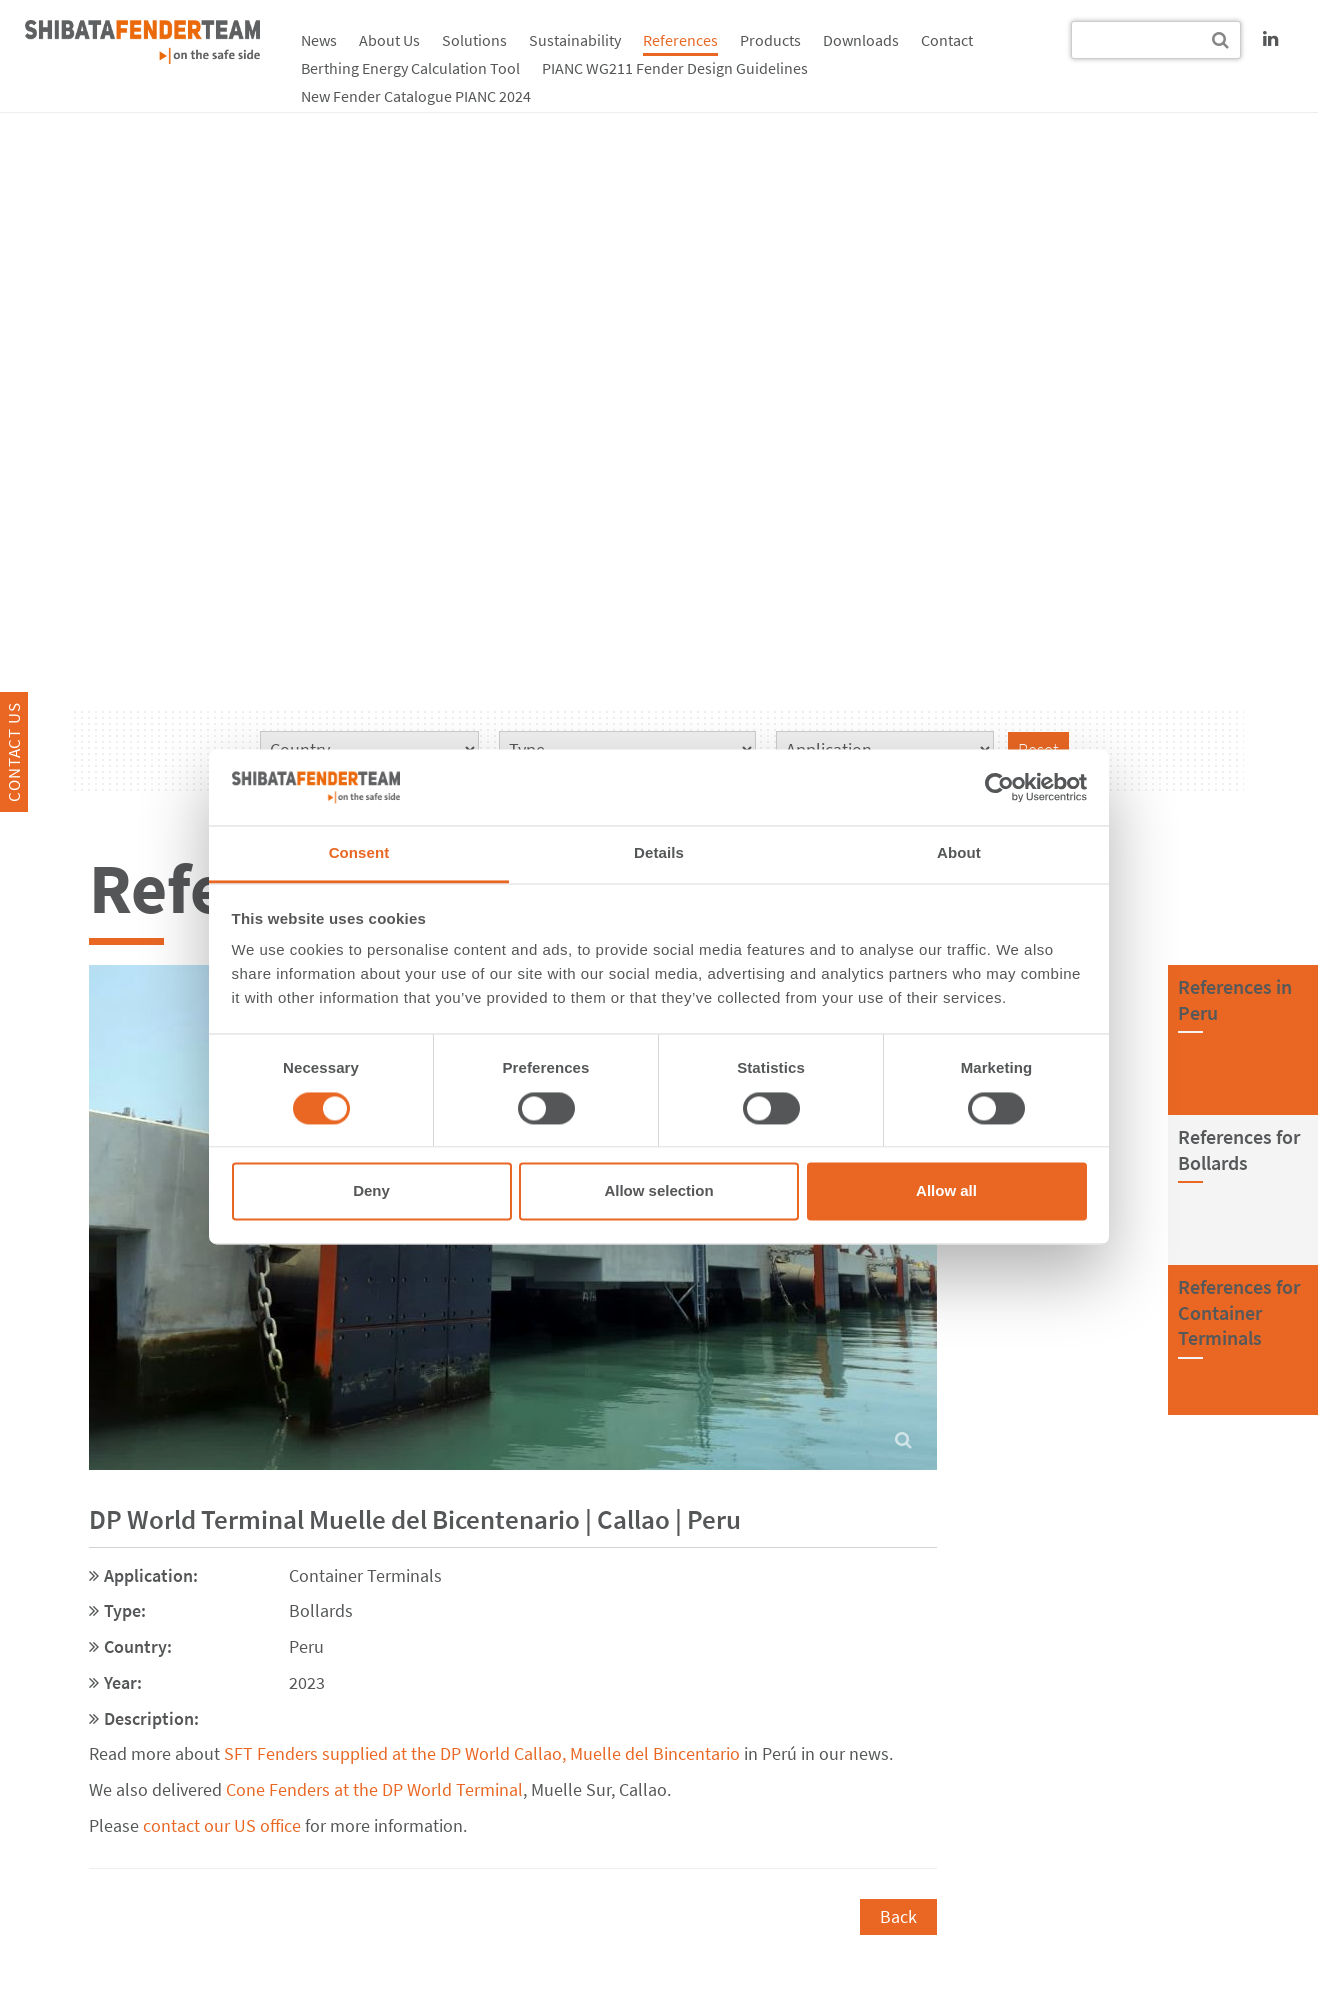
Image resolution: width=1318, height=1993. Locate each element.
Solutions (474, 40)
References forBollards (1239, 1149)
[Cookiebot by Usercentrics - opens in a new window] (999, 787)
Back (898, 1916)
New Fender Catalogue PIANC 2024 (416, 96)
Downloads (861, 40)
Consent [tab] (359, 853)
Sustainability (575, 40)
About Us (389, 40)
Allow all (946, 1191)
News (319, 40)
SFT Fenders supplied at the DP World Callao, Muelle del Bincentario (482, 1753)
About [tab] (959, 853)
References (680, 40)
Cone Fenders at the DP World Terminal (374, 1789)
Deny (371, 1191)
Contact (947, 40)
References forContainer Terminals (1239, 1312)
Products (770, 40)
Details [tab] (659, 853)
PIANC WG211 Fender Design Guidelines (675, 68)
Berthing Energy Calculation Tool (410, 68)
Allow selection (658, 1191)
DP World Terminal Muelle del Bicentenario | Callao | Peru (415, 1519)
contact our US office (222, 1825)
